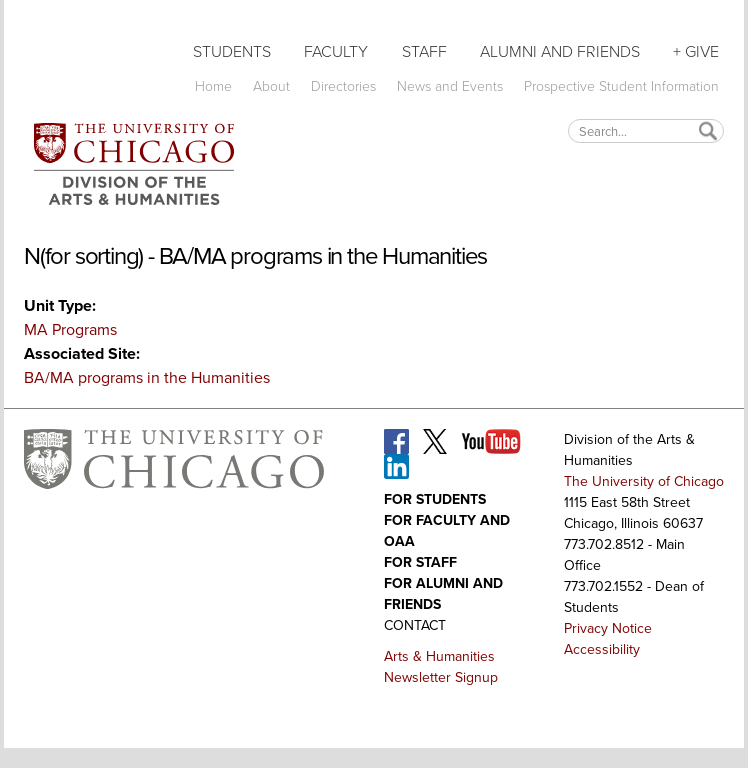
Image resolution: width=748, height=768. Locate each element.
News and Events (450, 86)
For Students (435, 499)
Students (232, 51)
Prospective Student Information (621, 86)
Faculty (336, 51)
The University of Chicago (644, 481)
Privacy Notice (608, 628)
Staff (424, 51)
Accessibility (602, 649)
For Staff (420, 562)
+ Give (696, 51)
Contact (415, 625)
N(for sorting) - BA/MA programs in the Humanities (255, 256)
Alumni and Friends (560, 51)
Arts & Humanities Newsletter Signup (441, 667)
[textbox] (646, 130)
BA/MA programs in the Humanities (147, 377)
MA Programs (70, 329)
